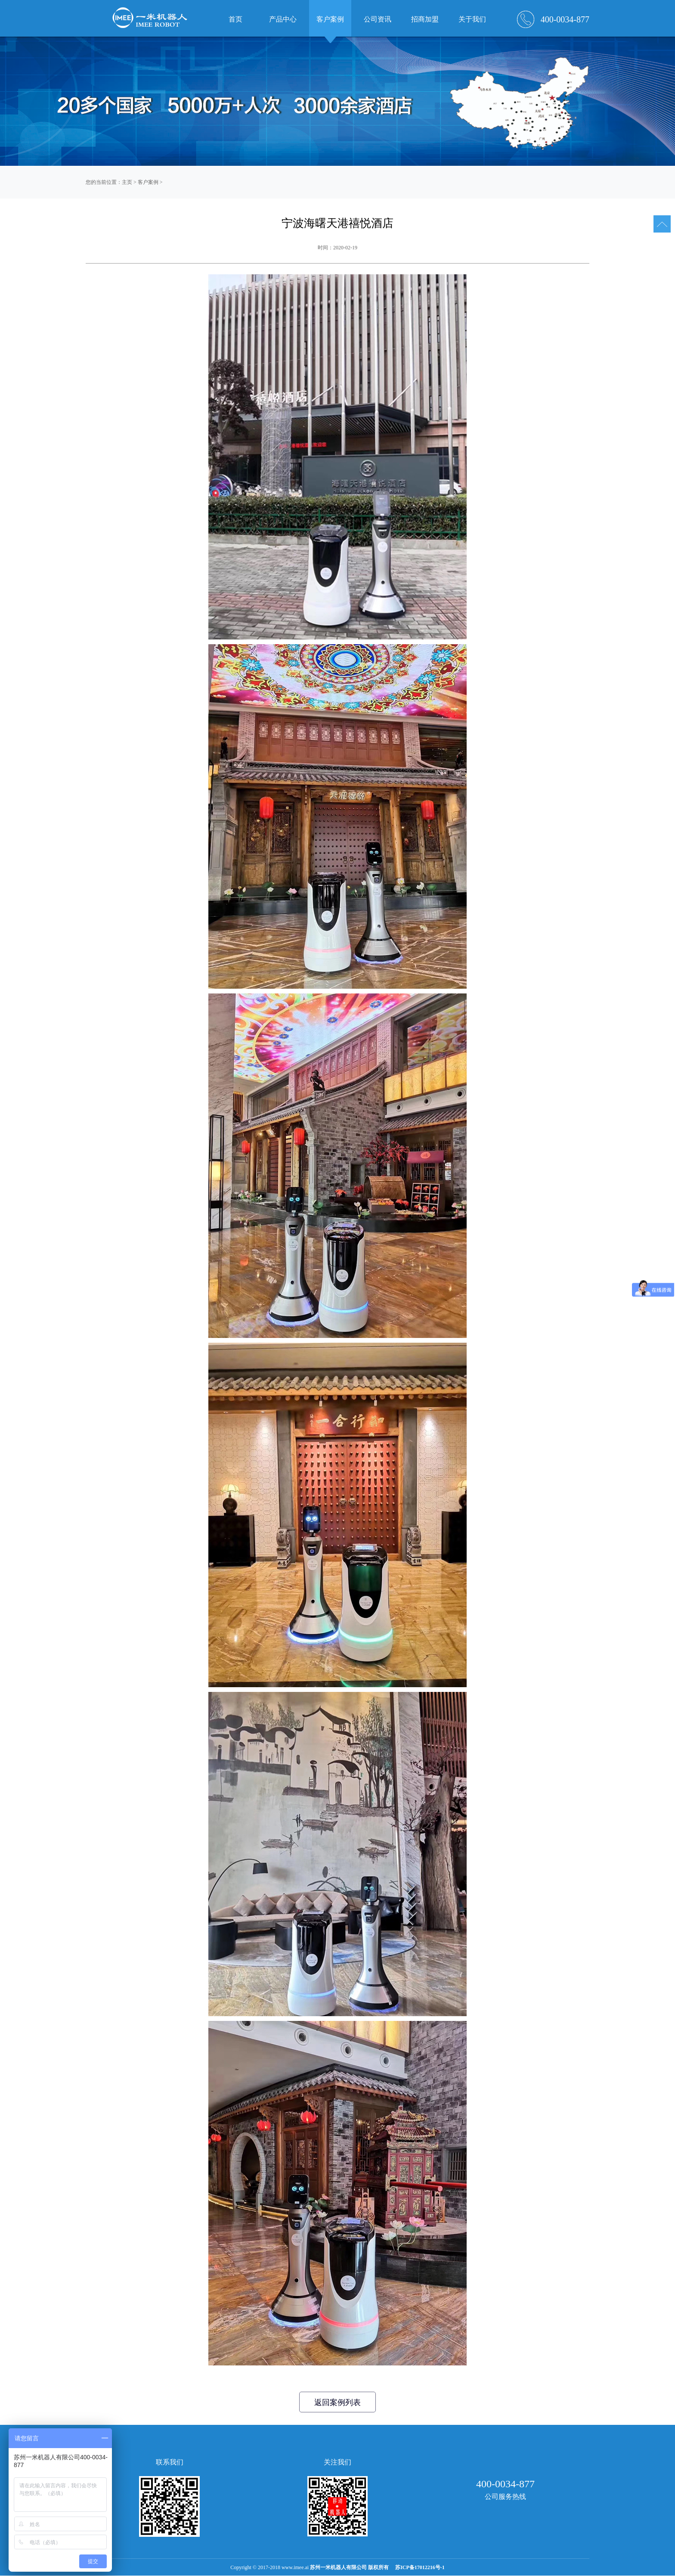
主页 (127, 182)
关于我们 (472, 19)
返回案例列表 (337, 2402)
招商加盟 (425, 19)
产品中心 (283, 19)
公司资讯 (377, 19)
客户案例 (148, 182)
